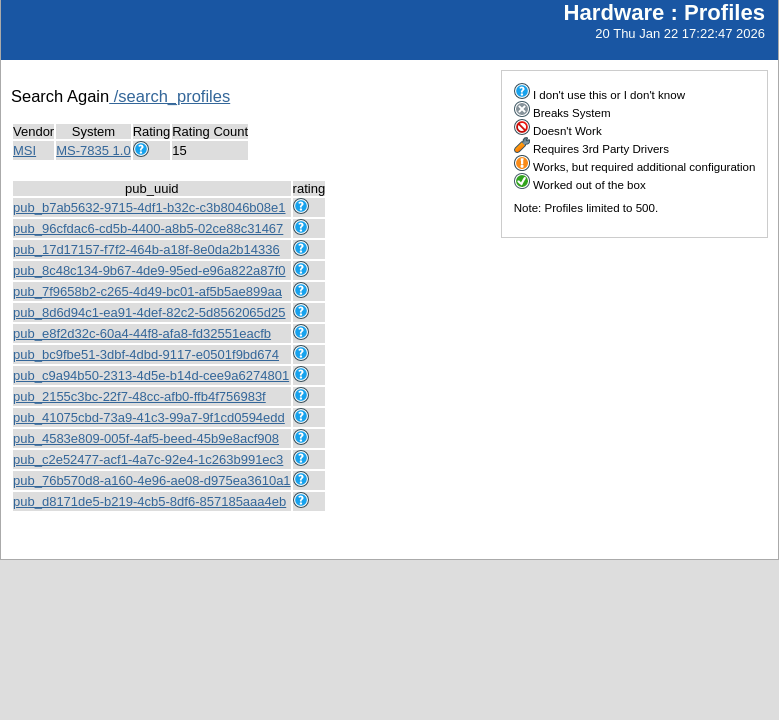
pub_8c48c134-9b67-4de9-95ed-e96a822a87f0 (149, 270)
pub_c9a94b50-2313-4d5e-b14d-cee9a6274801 (151, 375)
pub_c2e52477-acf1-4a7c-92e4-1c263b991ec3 (148, 459)
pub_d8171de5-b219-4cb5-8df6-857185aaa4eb (149, 501)
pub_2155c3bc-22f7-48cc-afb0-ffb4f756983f (139, 396)
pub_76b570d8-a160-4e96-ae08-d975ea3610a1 (152, 480)
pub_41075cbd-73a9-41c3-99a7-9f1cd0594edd (149, 417)
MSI (24, 150)
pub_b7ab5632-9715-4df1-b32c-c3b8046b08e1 (149, 207)
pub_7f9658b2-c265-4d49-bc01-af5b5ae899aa (147, 291)
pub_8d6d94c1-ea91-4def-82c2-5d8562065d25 (149, 312)
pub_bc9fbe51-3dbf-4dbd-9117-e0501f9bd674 (146, 354)
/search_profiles (169, 96)
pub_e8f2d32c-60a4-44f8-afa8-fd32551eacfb (142, 333)
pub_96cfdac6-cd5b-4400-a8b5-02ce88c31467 (148, 228)
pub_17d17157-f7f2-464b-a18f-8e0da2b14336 (146, 249)
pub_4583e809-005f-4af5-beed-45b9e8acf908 (146, 438)
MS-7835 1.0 (93, 150)
